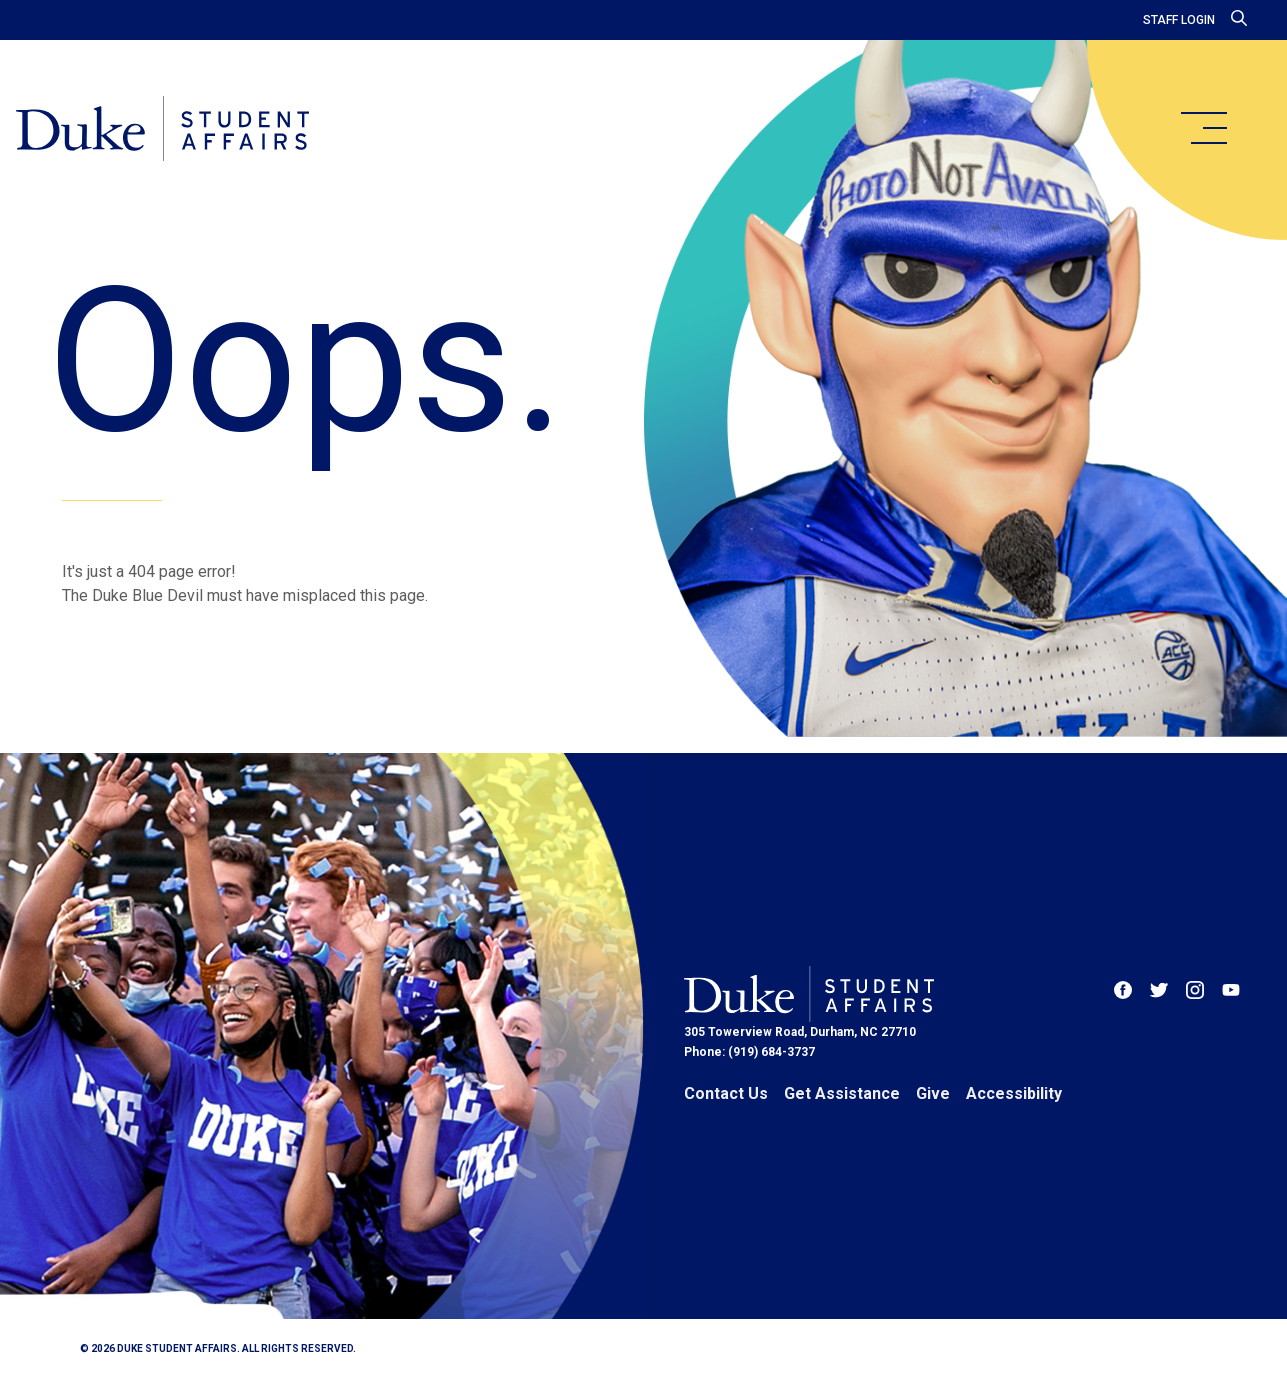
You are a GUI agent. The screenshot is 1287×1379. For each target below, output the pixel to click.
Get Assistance (842, 1093)
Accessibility (1014, 1093)
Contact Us (726, 1093)
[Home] (162, 130)
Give (933, 1093)
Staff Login (1179, 20)
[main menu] (1203, 128)
